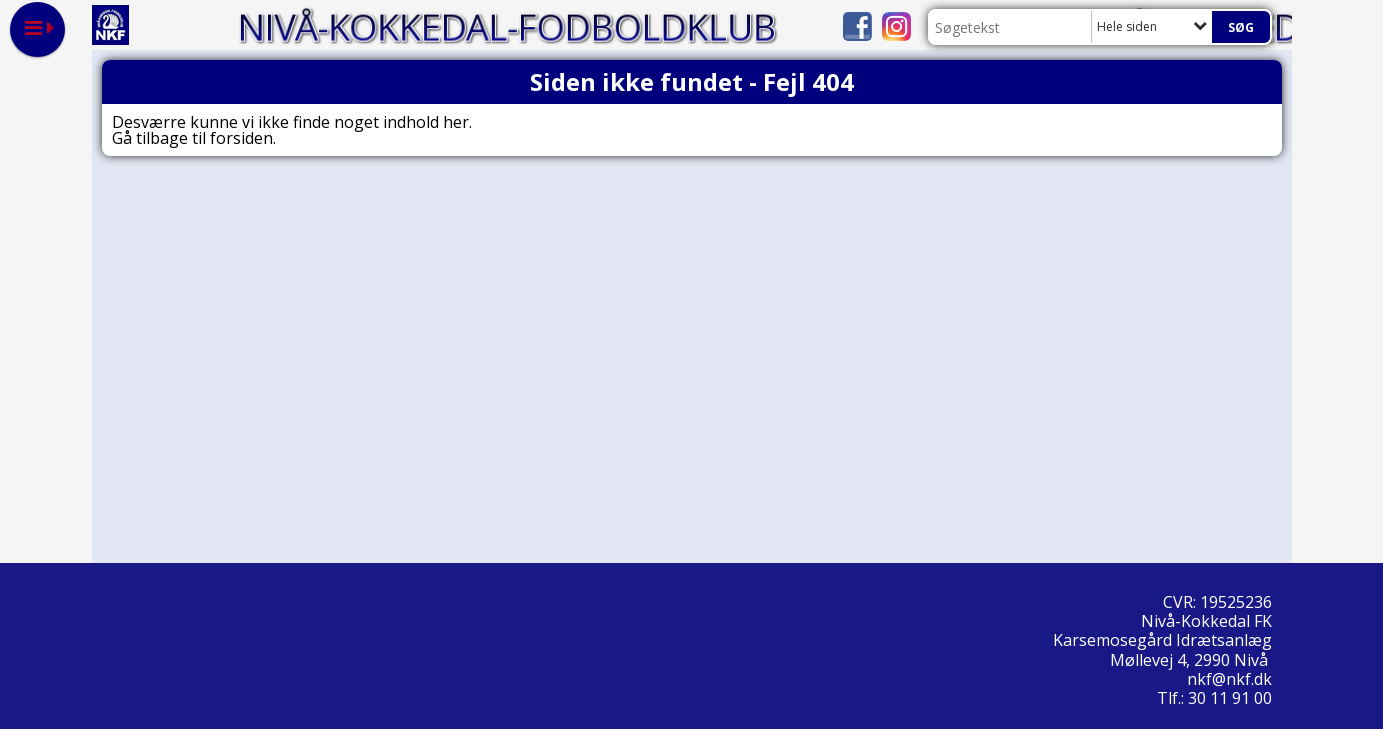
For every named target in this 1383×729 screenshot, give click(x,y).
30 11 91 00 (1230, 698)
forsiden (241, 138)
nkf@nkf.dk (1231, 679)
